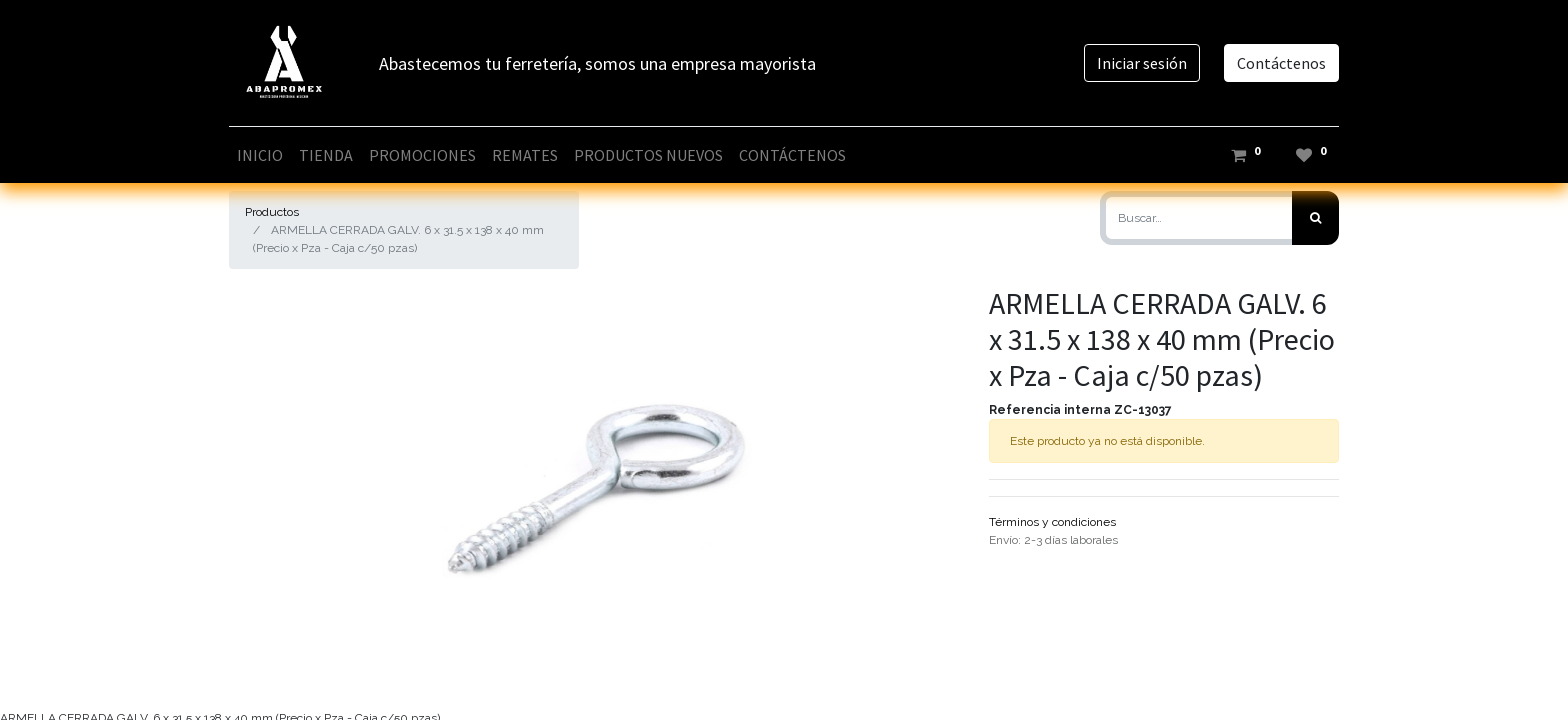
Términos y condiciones (1052, 522)
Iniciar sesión (1142, 63)
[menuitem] (260, 155)
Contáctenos (1281, 63)
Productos (272, 212)
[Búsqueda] (1315, 218)
